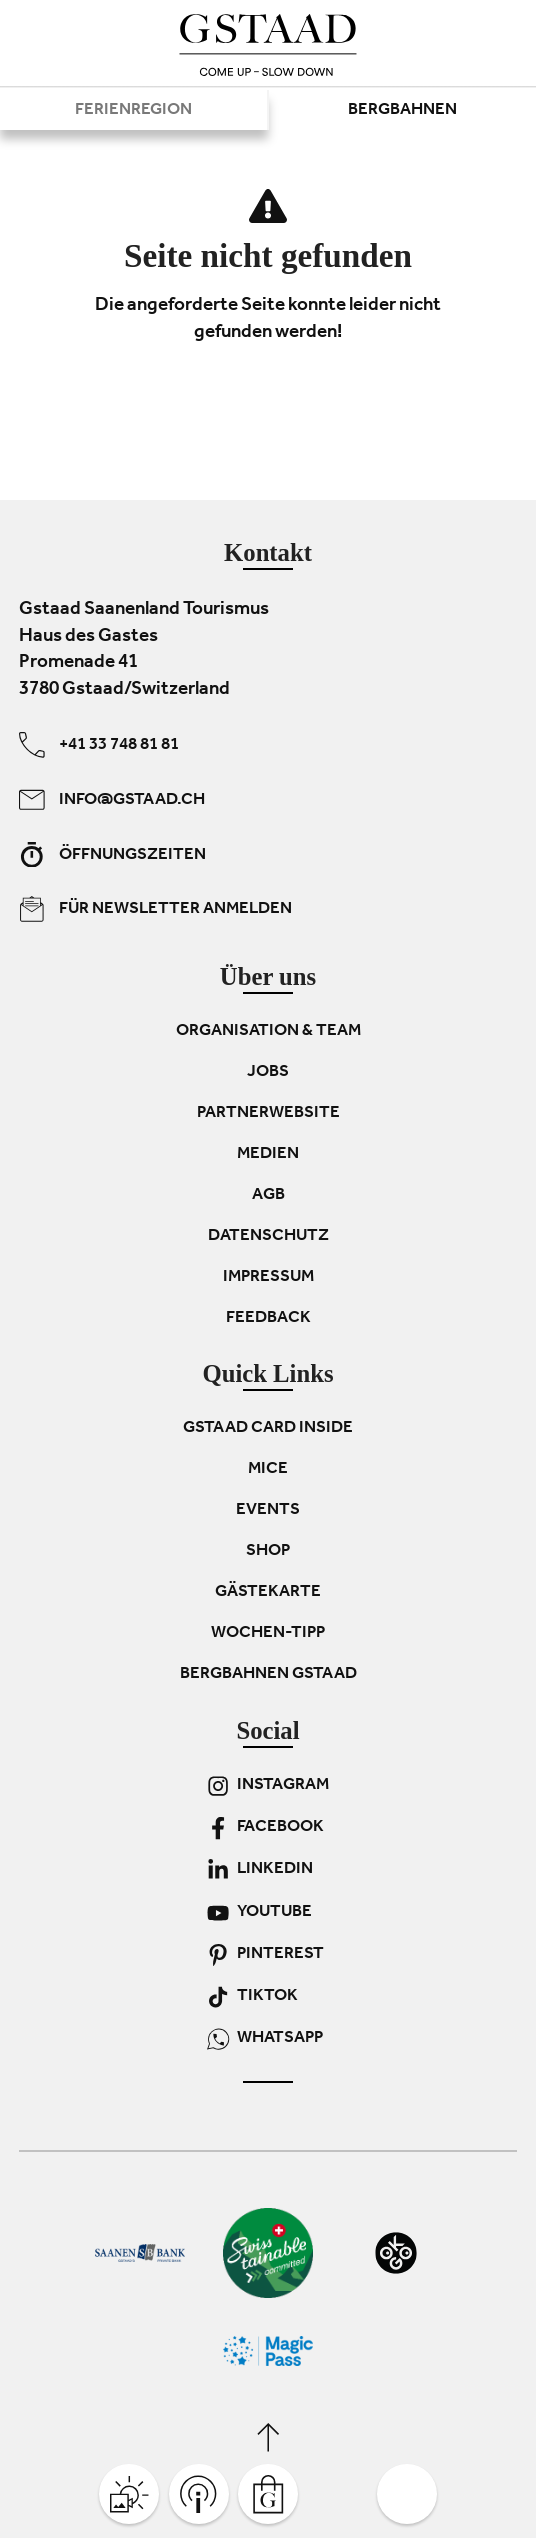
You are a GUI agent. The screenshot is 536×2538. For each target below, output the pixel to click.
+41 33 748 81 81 (99, 745)
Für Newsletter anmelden (155, 909)
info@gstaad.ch (112, 799)
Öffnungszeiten (112, 854)
